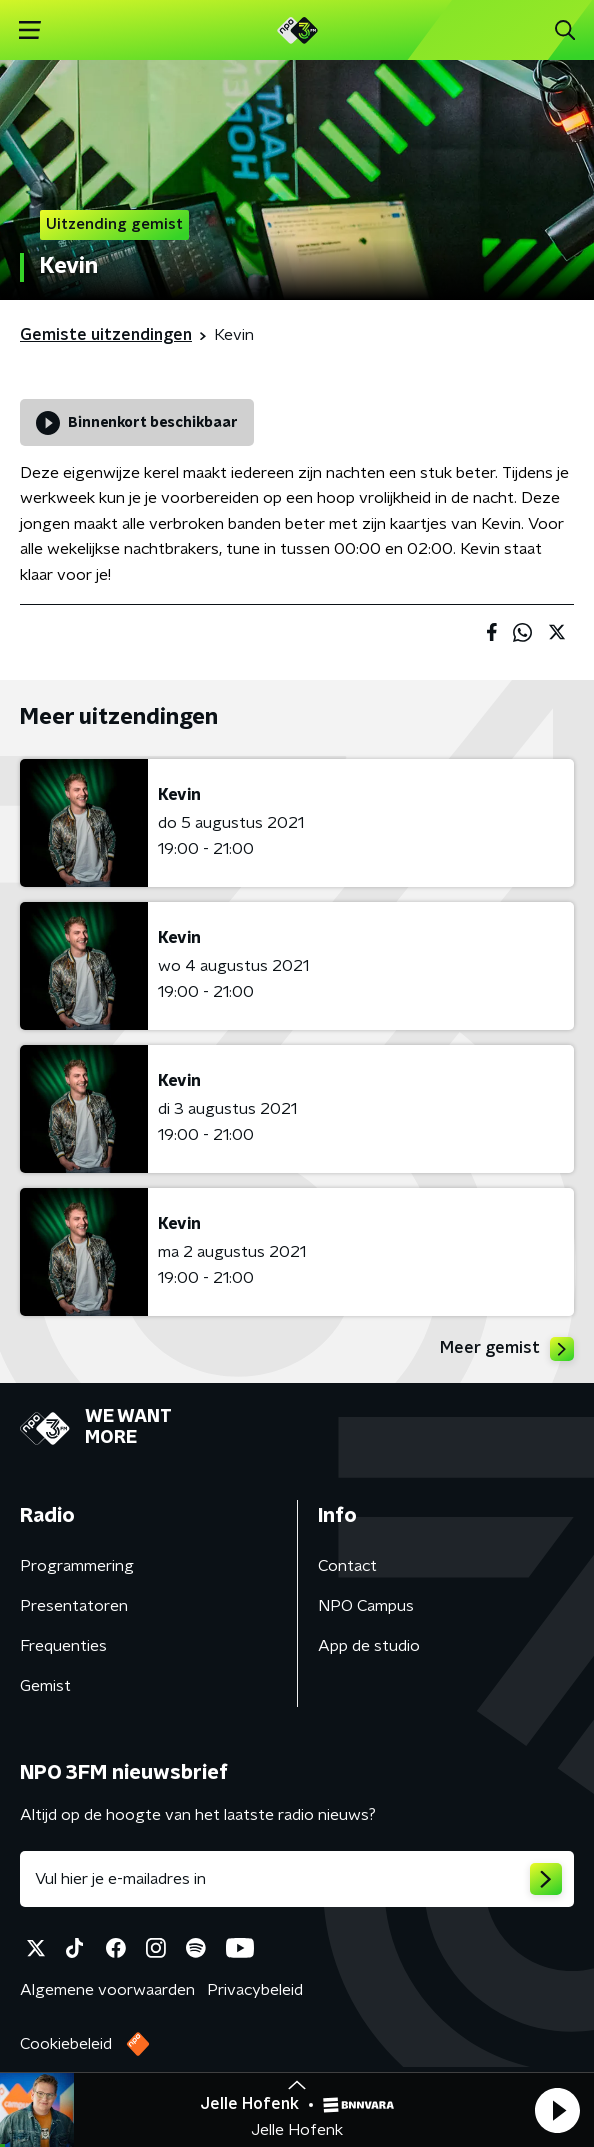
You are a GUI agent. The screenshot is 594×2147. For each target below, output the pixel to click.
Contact (347, 1566)
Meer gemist (507, 1349)
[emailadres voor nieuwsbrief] (297, 1879)
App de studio (369, 1646)
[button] (557, 2110)
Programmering (77, 1566)
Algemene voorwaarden (107, 1990)
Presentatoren (74, 1606)
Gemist (45, 1686)
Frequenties (63, 1646)
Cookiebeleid (66, 2044)
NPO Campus (366, 1606)
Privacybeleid (255, 1990)
